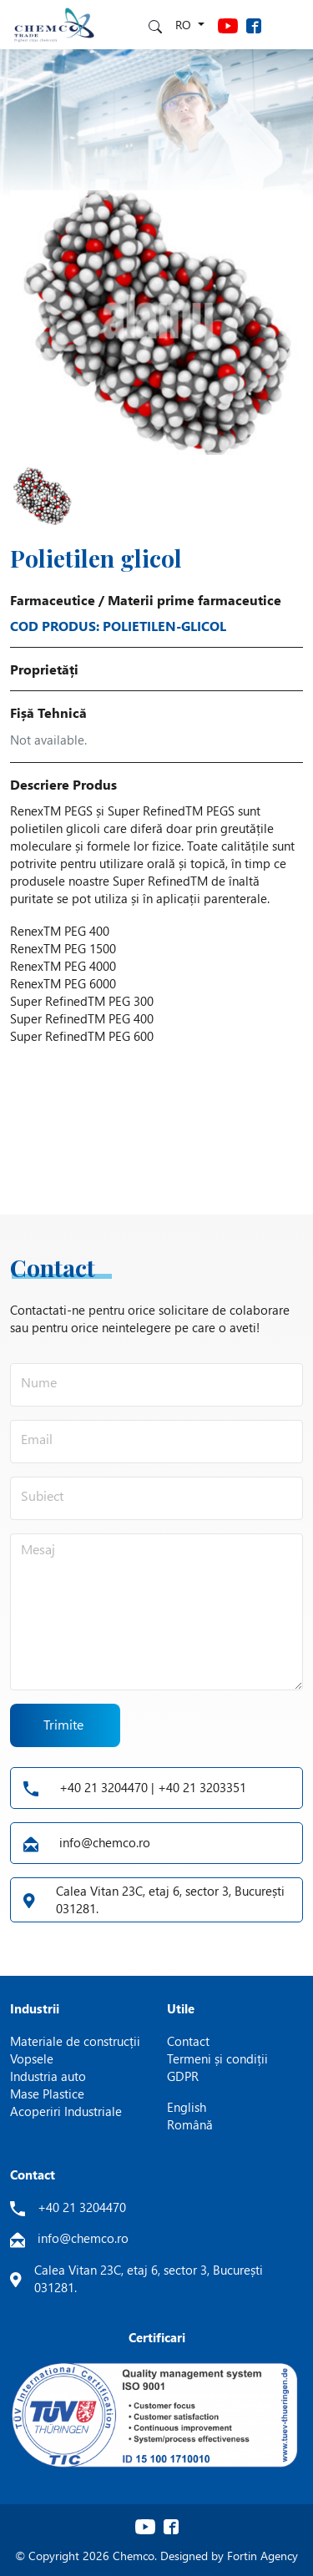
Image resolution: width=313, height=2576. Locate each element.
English (186, 2107)
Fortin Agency (262, 2555)
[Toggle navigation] (287, 24)
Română (190, 2124)
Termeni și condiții (217, 2058)
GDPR (183, 2076)
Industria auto (48, 2076)
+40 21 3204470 (82, 2207)
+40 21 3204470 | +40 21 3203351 (134, 1787)
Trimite (64, 1725)
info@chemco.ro (86, 1843)
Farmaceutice (52, 600)
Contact (188, 2041)
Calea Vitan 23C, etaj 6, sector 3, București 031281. (154, 1899)
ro (184, 25)
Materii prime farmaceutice (194, 600)
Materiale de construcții (75, 2041)
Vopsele (31, 2058)
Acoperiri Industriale (66, 2111)
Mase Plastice (47, 2093)
